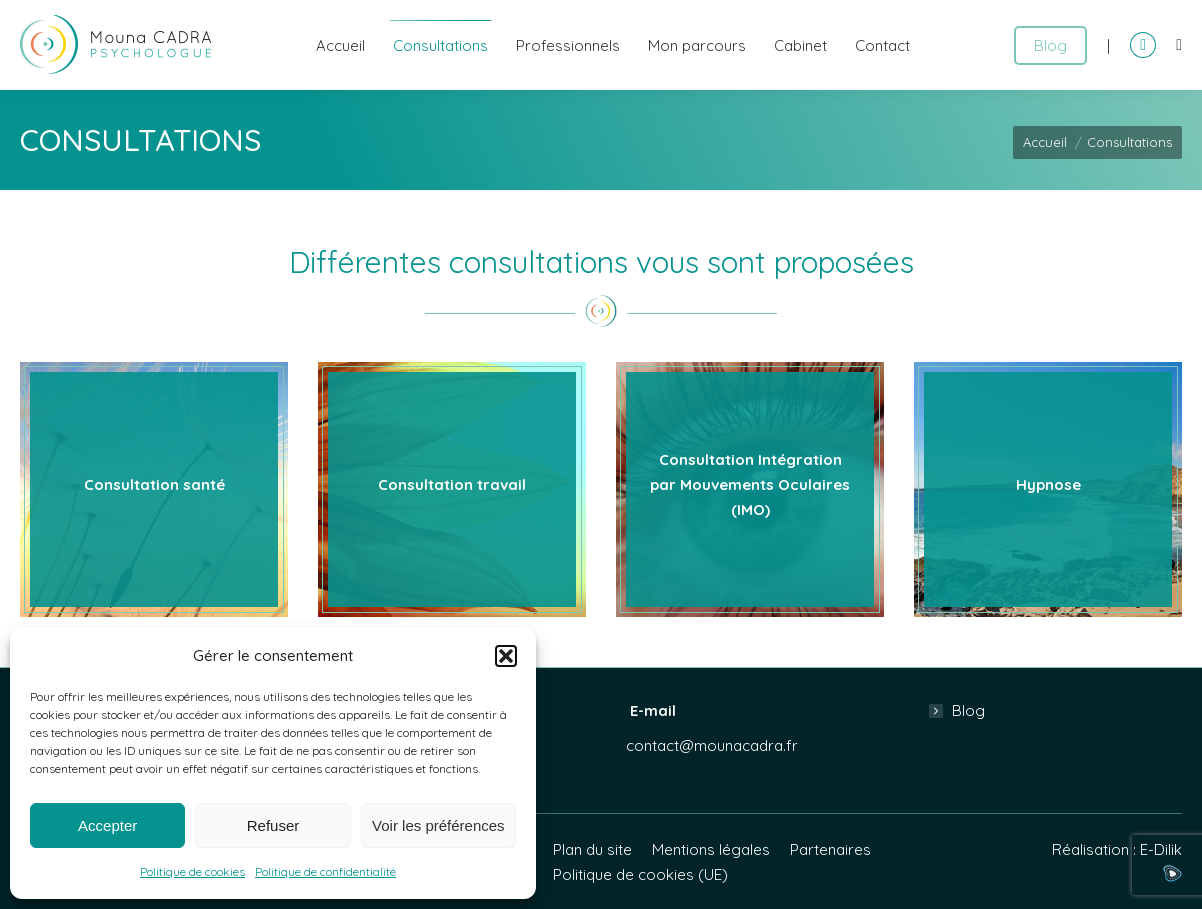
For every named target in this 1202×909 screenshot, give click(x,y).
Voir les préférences (438, 825)
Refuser (273, 825)
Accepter (107, 825)
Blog (968, 710)
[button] (506, 656)
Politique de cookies (192, 871)
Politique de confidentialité (325, 871)
